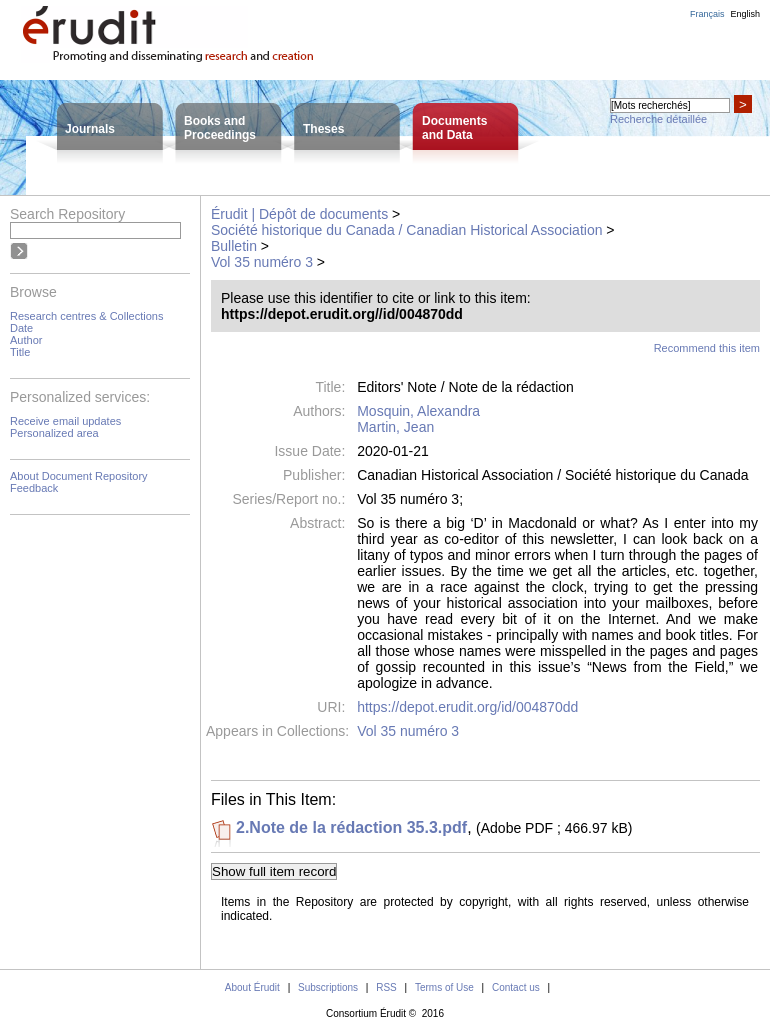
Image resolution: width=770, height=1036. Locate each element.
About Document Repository (79, 476)
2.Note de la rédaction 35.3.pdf (351, 827)
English (745, 14)
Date (21, 328)
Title (20, 352)
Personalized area (54, 433)
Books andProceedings (220, 128)
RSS (386, 987)
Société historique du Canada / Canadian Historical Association (406, 230)
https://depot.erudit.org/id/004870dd (467, 707)
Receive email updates (65, 421)
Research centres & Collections (86, 316)
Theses (323, 129)
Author (26, 340)
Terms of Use (444, 987)
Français (707, 14)
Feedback (34, 488)
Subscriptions (328, 987)
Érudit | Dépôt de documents (299, 214)
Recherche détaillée (658, 119)
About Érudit (252, 987)
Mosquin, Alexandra (418, 411)
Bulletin (234, 246)
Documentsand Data (454, 128)
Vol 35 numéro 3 (262, 262)
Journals (90, 129)
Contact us (516, 987)
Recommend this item (707, 348)
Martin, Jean (395, 427)
